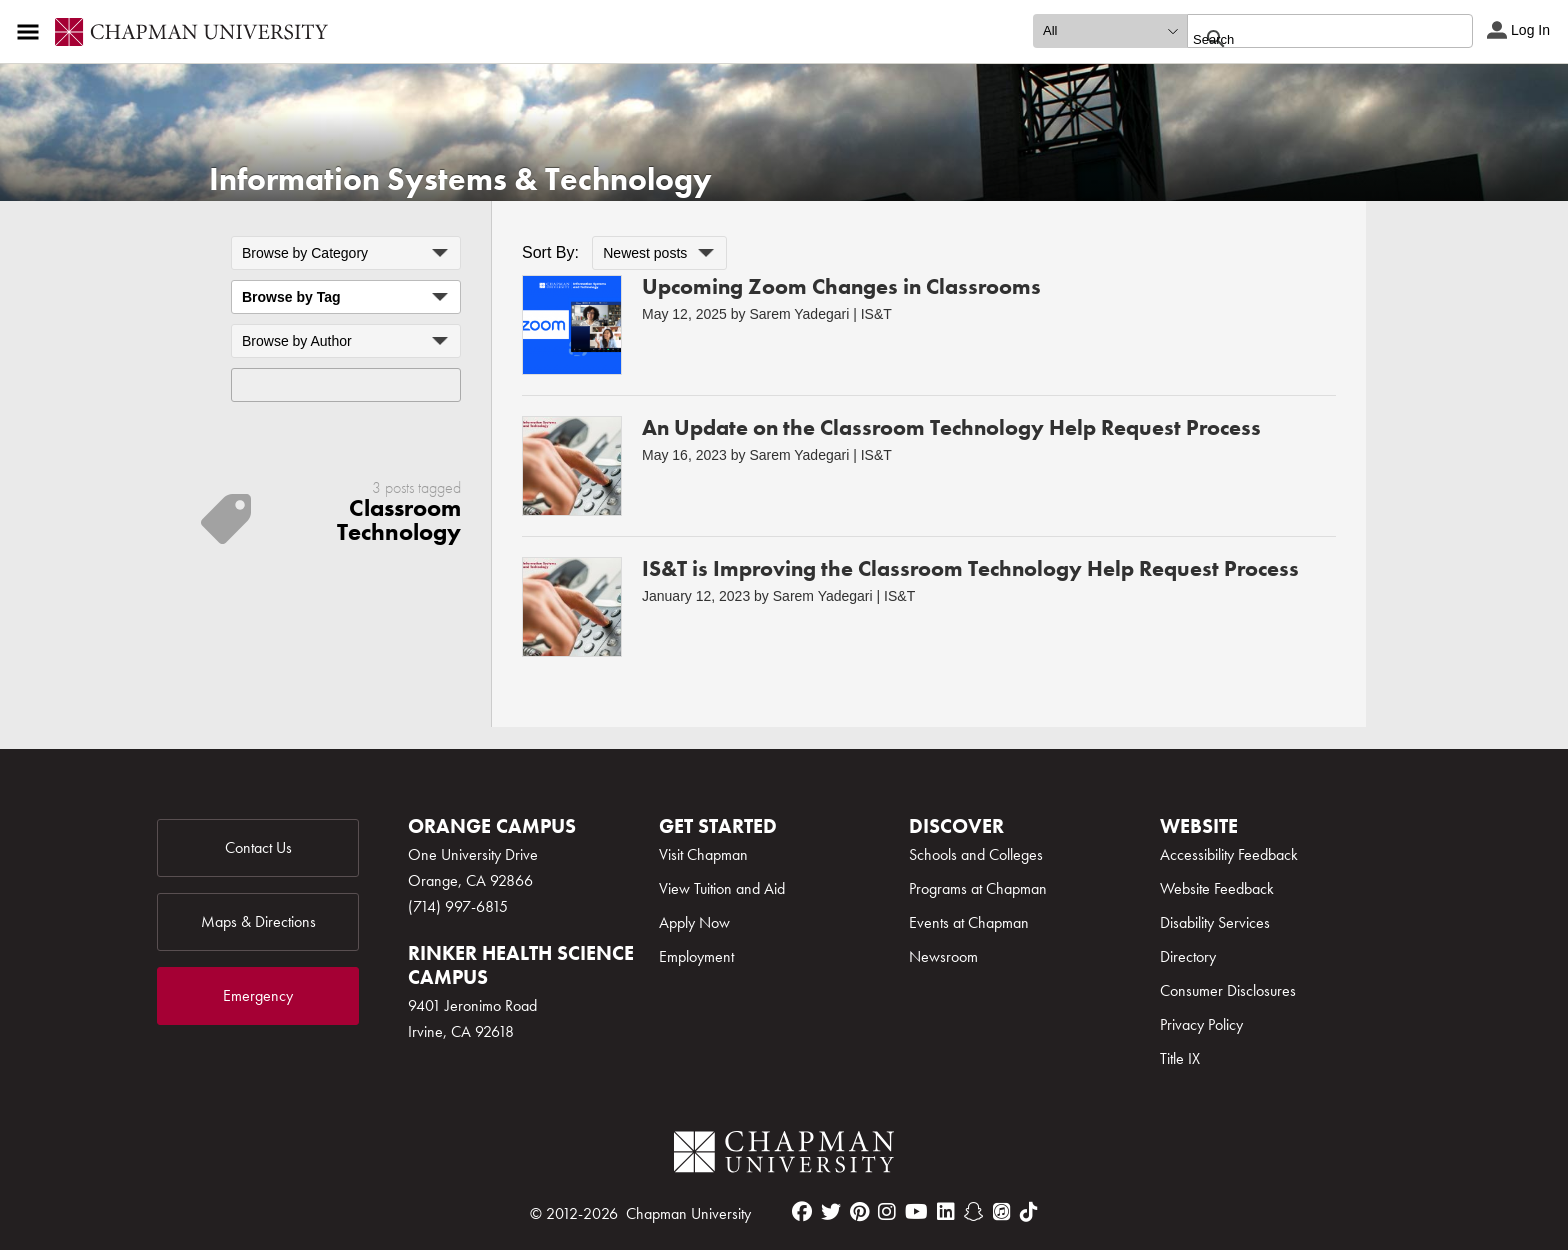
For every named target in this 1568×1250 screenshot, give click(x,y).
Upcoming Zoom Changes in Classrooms (841, 286)
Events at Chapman (969, 922)
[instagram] (887, 1212)
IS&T (876, 314)
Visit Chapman (703, 854)
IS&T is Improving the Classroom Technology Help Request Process (970, 568)
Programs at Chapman (978, 888)
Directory (1188, 956)
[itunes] (1002, 1212)
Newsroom (943, 956)
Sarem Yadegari (799, 314)
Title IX (1180, 1058)
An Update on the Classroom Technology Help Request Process (951, 427)
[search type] (1110, 31)
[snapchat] (974, 1212)
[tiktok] (1029, 1212)
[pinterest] (859, 1212)
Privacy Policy (1201, 1024)
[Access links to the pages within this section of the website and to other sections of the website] (32, 32)
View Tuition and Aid (722, 888)
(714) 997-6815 (458, 906)
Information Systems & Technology (460, 179)
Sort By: (550, 252)
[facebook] (802, 1212)
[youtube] (916, 1212)
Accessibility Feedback (1229, 854)
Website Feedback (1217, 888)
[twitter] (831, 1212)
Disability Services (1215, 922)
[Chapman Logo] (784, 1155)
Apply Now (694, 922)
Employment (696, 956)
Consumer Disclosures (1228, 990)
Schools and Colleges (976, 854)
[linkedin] (946, 1212)
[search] (1308, 39)
